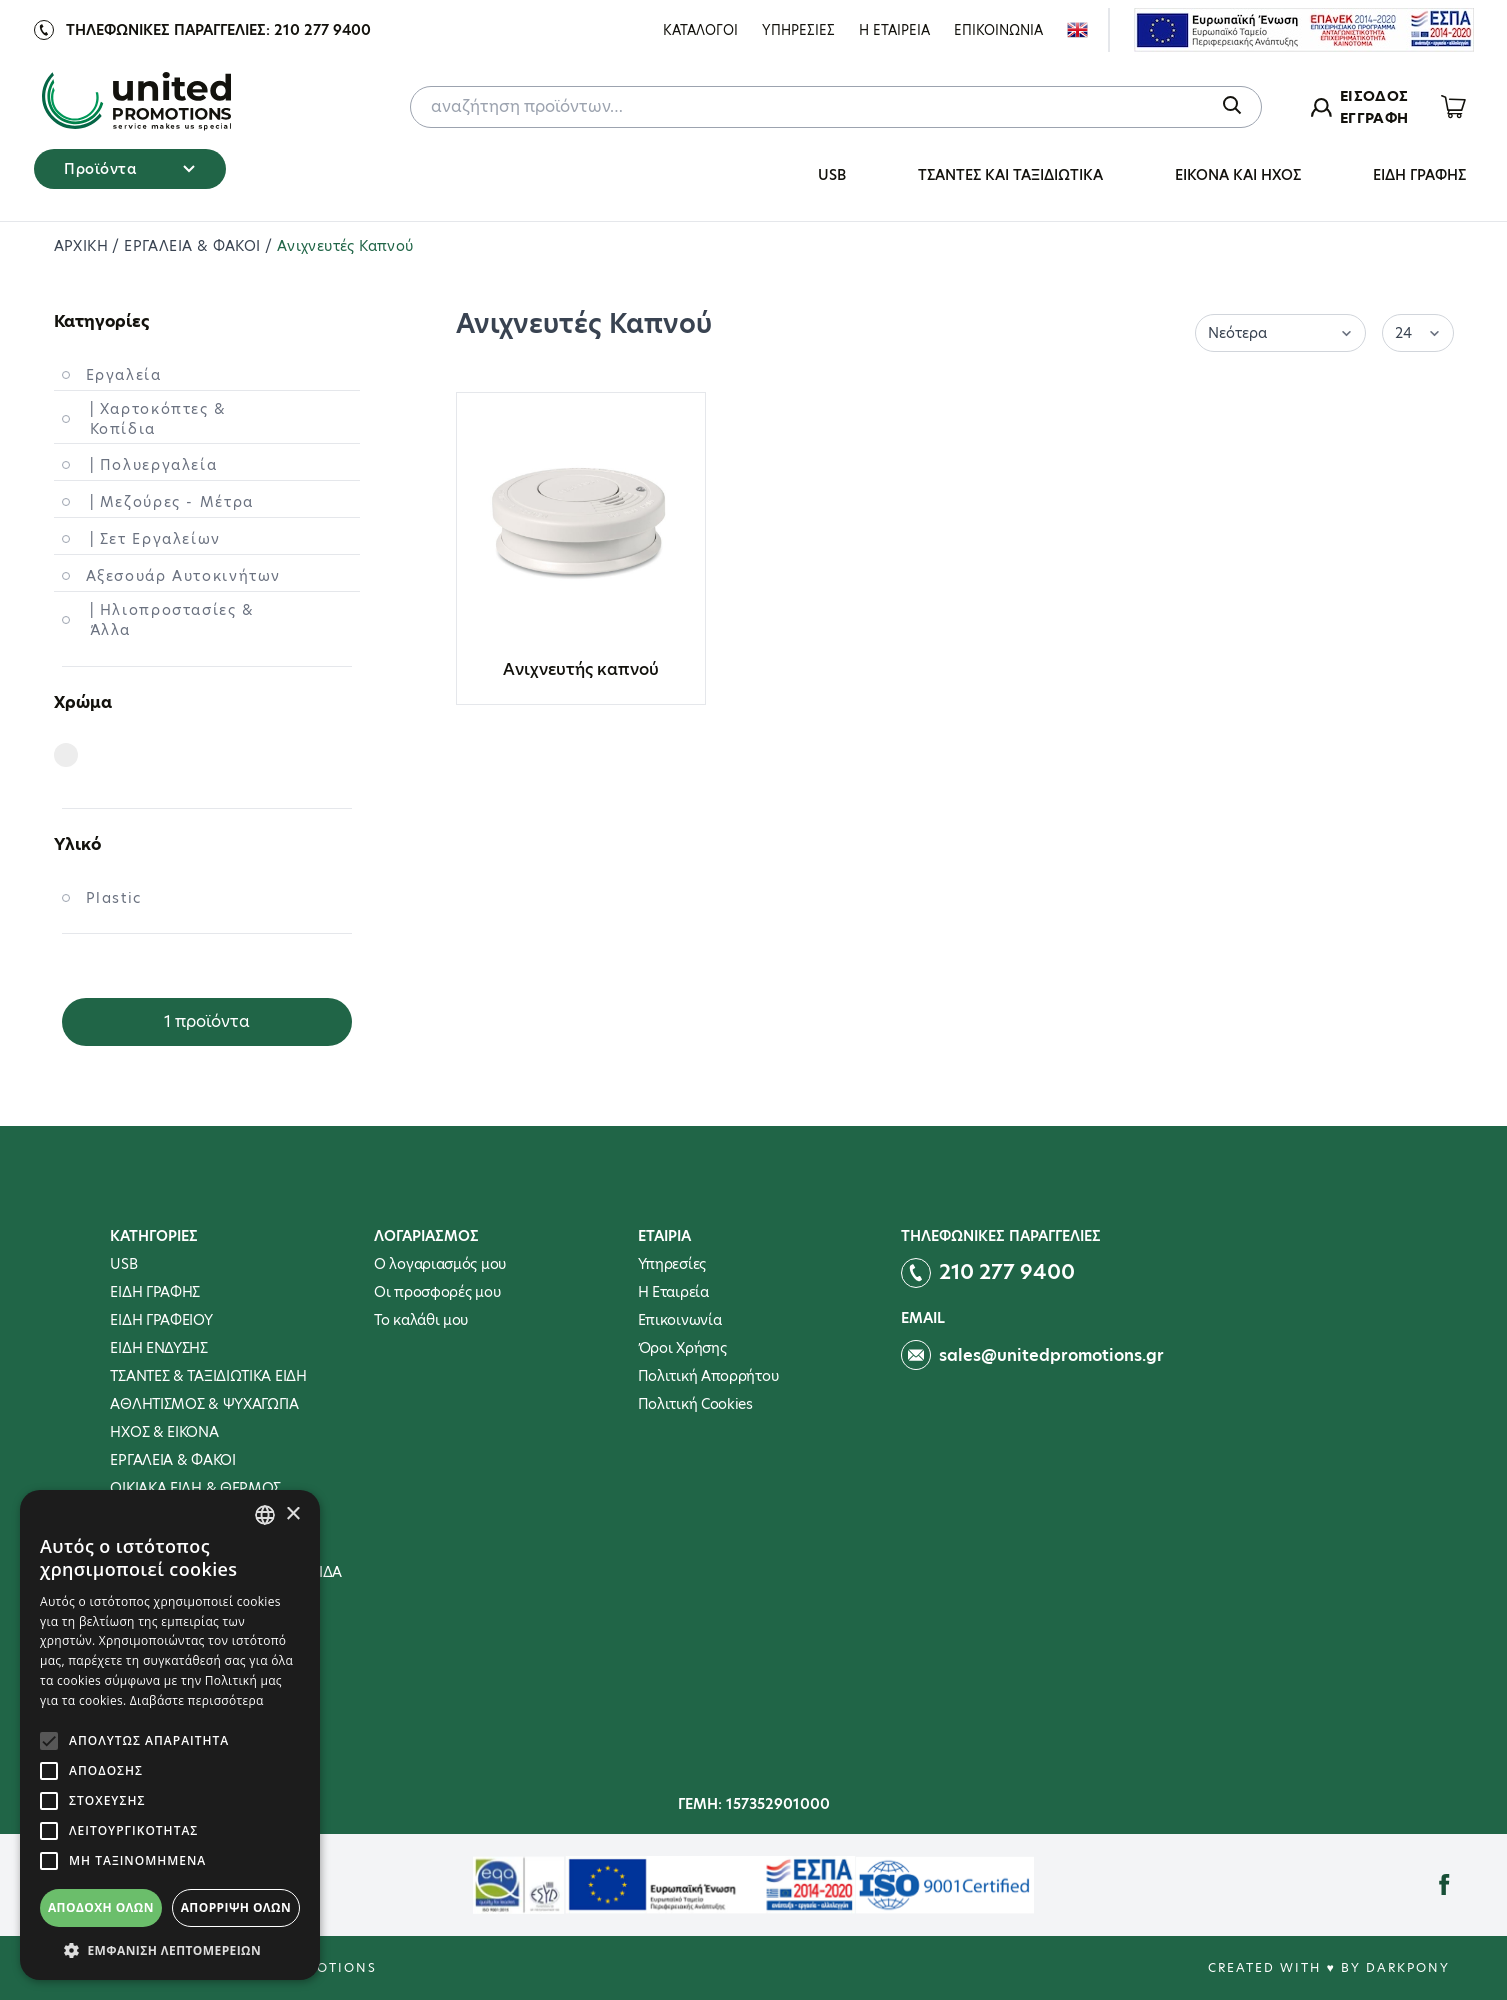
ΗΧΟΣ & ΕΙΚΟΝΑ (164, 1432)
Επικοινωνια (998, 30)
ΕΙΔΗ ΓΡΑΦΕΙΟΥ (161, 1320)
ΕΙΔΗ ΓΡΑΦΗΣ (1419, 175)
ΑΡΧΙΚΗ (83, 246)
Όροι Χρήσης (682, 1348)
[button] (170, 1950)
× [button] (292, 1514)
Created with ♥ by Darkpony (1328, 1967)
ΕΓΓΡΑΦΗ (1374, 118)
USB (832, 175)
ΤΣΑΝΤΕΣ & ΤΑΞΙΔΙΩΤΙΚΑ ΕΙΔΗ (208, 1376)
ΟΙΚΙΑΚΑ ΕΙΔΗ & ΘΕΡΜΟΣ (195, 1488)
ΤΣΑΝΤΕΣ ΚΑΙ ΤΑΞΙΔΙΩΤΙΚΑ (1010, 175)
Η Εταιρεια (894, 30)
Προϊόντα (129, 169)
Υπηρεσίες (672, 1264)
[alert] (170, 1735)
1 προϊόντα (207, 1021)
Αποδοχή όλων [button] (101, 1907)
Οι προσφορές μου (437, 1292)
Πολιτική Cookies (695, 1404)
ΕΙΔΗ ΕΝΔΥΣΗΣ (158, 1348)
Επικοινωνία (680, 1320)
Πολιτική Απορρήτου (708, 1376)
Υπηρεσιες (798, 30)
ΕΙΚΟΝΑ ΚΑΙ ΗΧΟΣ (1238, 175)
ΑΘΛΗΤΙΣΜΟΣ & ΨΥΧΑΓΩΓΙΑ (204, 1404)
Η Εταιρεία (673, 1292)
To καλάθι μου (421, 1320)
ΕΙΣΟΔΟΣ (1374, 96)
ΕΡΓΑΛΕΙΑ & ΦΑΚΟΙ (194, 246)
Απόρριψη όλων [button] (236, 1907)
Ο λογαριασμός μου (440, 1264)
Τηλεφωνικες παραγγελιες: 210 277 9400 (218, 30)
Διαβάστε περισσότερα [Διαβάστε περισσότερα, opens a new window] (197, 1700)
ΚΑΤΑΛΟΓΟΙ (700, 30)
